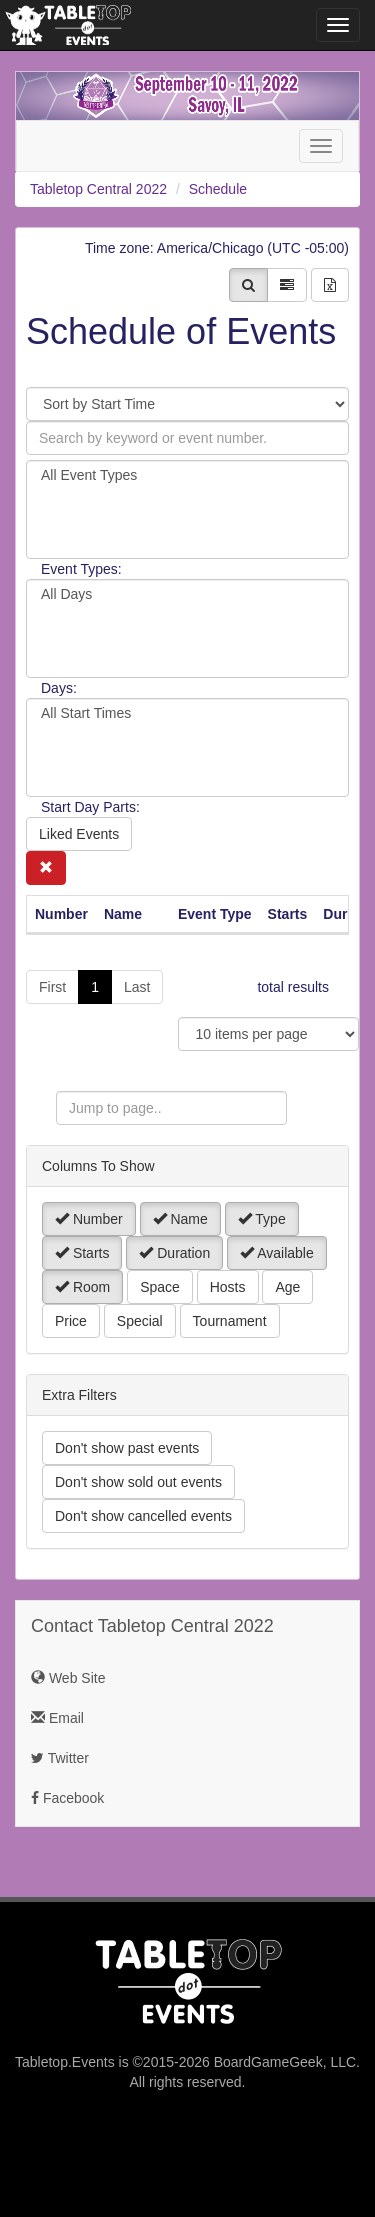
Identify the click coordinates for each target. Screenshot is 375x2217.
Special (140, 1321)
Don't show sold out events (138, 1482)
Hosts (228, 1287)
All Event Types (187, 475)
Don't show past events (127, 1448)
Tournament (230, 1321)
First (52, 987)
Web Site (68, 1678)
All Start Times (187, 713)
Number (89, 1219)
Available (277, 1253)
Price (71, 1321)
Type (262, 1219)
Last (137, 987)
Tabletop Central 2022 (98, 189)
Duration (174, 1253)
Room (82, 1287)
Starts (82, 1253)
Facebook (67, 1798)
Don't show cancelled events (143, 1516)
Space (160, 1287)
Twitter (60, 1758)
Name (180, 1219)
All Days (187, 594)
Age (287, 1287)
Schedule (218, 189)
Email (57, 1718)
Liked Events (79, 834)
